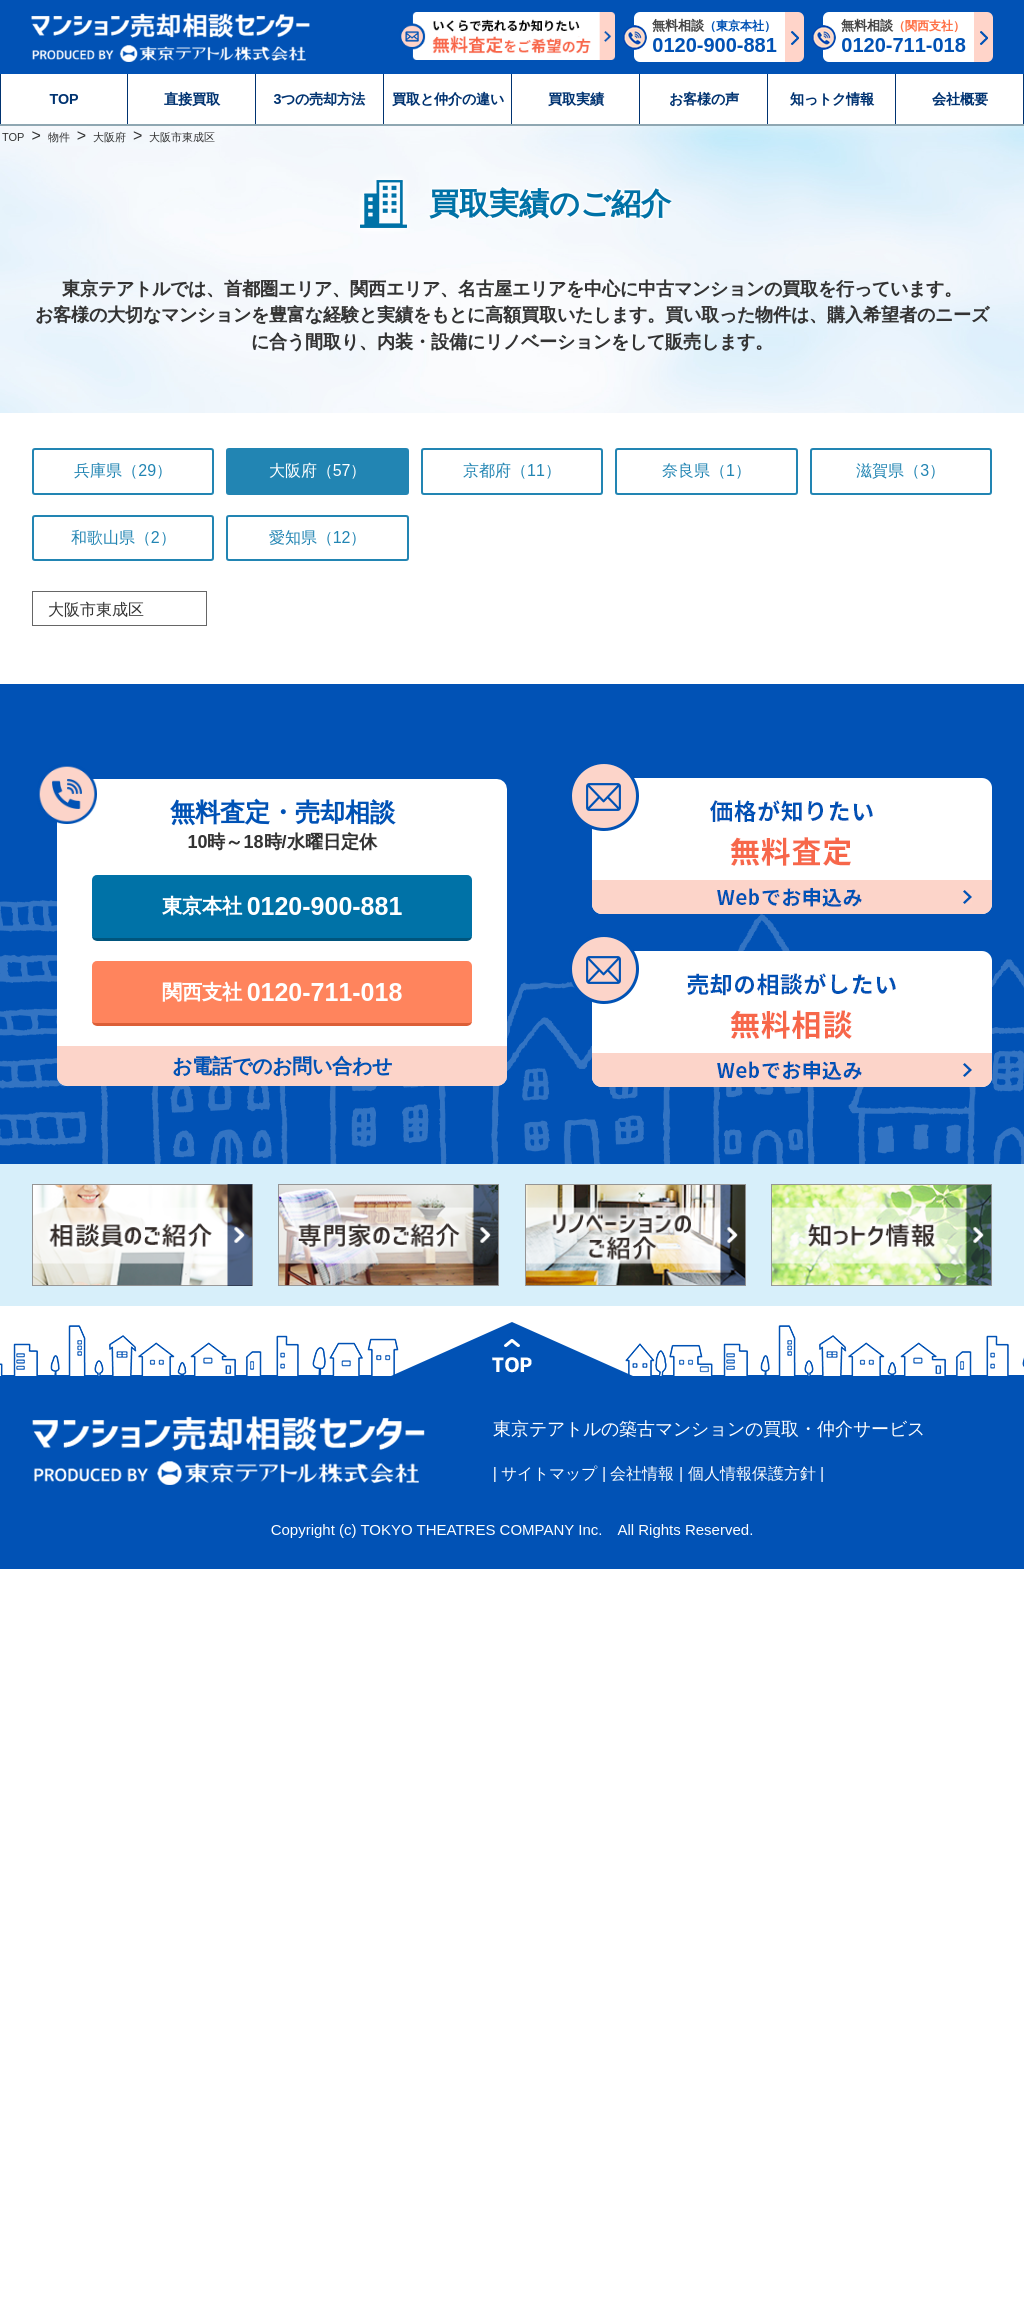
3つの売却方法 (320, 99)
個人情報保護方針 (752, 1473)
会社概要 (960, 99)
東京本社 (282, 906)
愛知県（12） (318, 537)
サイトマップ (549, 1473)
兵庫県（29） (123, 470)
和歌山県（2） (123, 537)
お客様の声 (704, 99)
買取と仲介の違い (448, 99)
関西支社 (282, 992)
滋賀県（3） (900, 470)
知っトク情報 (832, 99)
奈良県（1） (706, 470)
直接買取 (192, 99)
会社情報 (642, 1473)
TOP (63, 99)
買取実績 (576, 99)
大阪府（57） (318, 470)
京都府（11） (512, 470)
